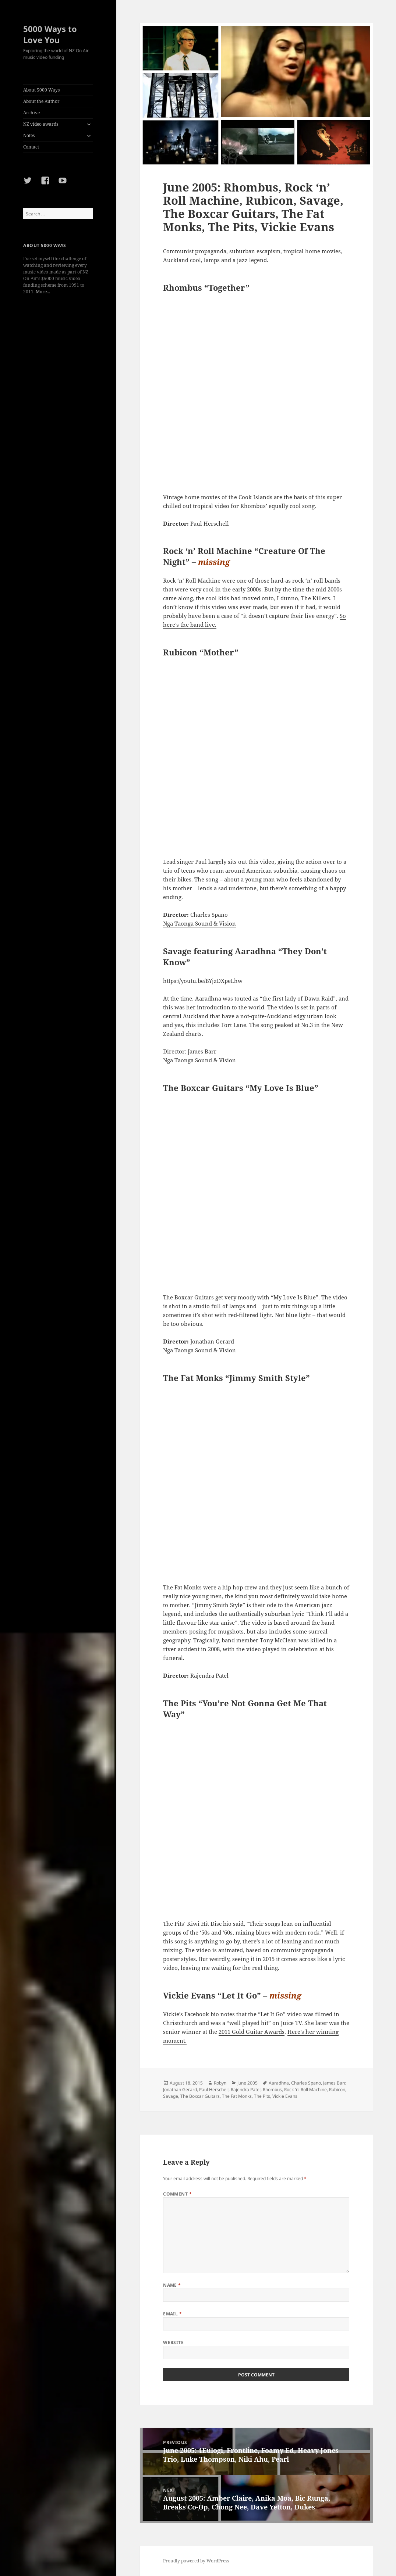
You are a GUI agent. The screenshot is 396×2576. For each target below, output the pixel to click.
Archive (31, 113)
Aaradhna (279, 2083)
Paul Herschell (214, 2089)
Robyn (220, 2083)
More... (43, 292)
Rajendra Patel (246, 2089)
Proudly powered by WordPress (196, 2561)
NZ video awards (40, 124)
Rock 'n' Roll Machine (305, 2089)
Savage (170, 2096)
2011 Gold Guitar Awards (251, 2031)
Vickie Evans (284, 2096)
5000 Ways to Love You (50, 34)
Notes (29, 135)
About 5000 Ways (41, 90)
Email (172, 2314)
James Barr (334, 2083)
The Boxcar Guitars (200, 2096)
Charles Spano (306, 2083)
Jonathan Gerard (180, 2089)
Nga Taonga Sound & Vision (199, 923)
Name (172, 2285)
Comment (177, 2194)
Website (173, 2342)
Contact (31, 147)
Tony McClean (278, 1640)
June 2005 (247, 2083)
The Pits (262, 2096)
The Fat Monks (237, 2096)
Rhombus (272, 2089)
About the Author (41, 101)
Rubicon (337, 2089)
